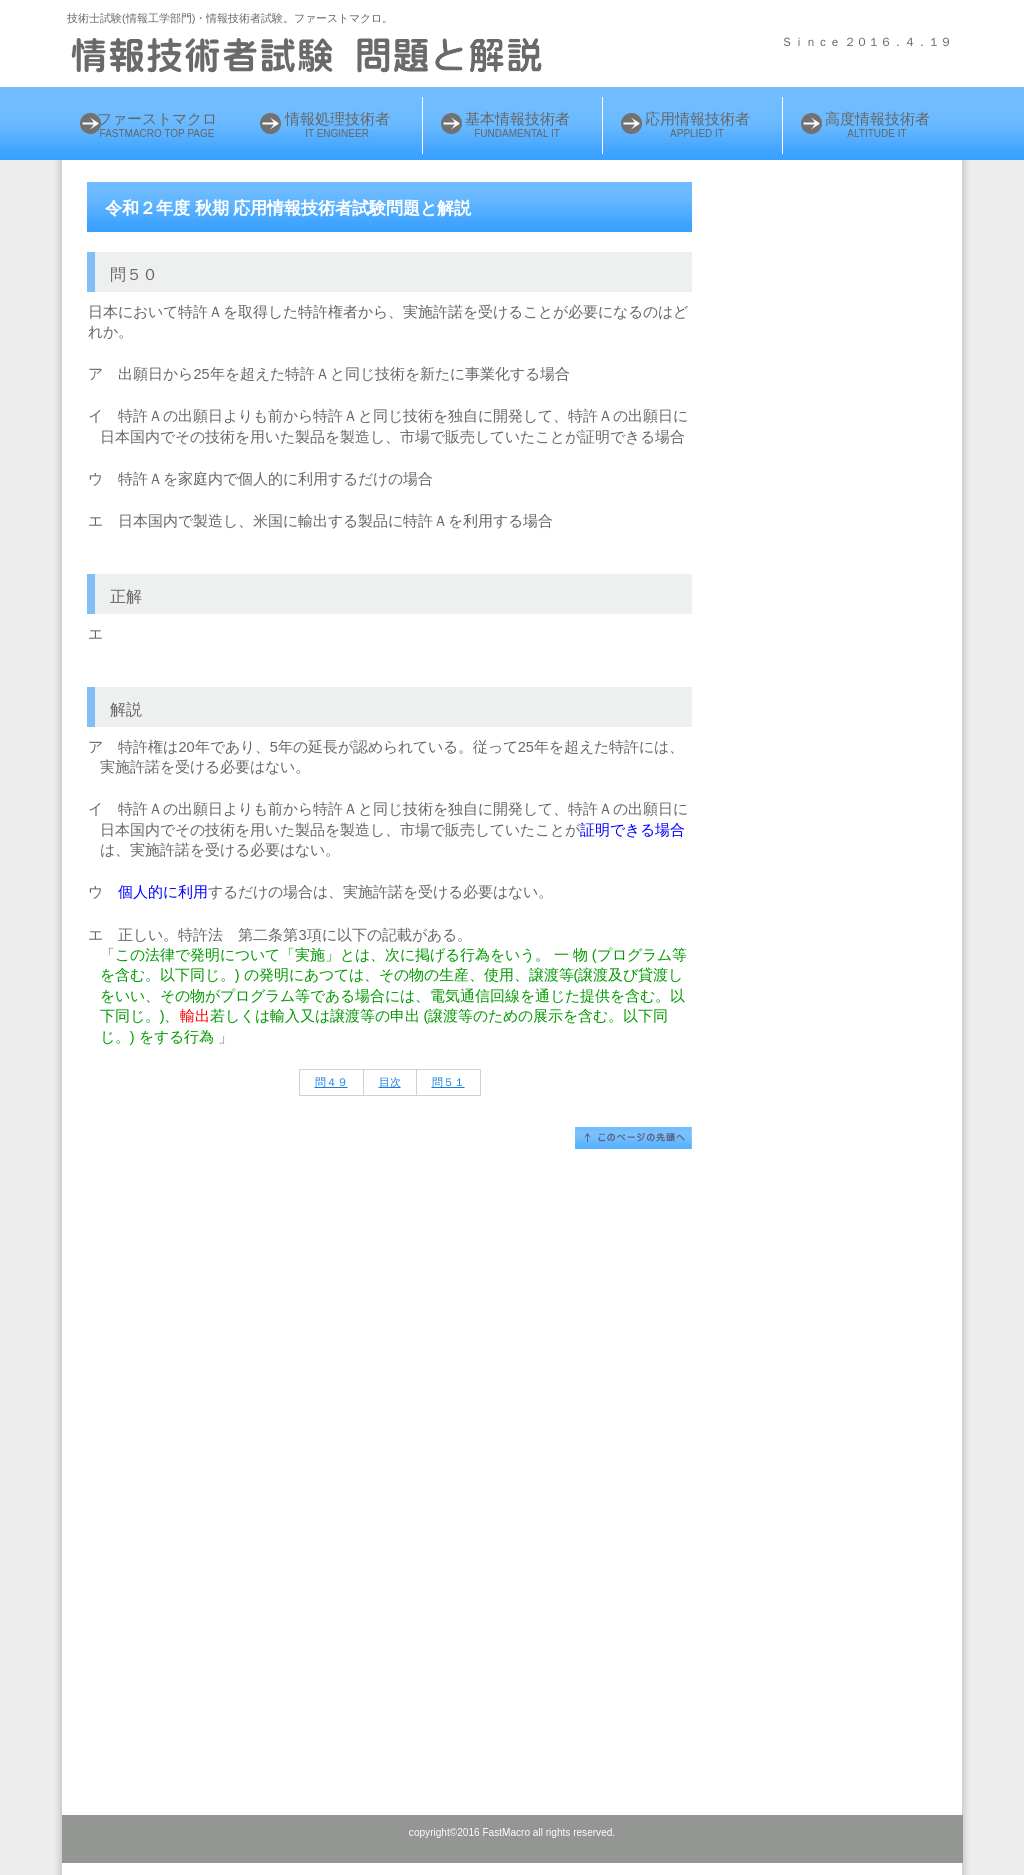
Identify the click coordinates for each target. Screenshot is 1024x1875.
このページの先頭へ (633, 1138)
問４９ (331, 1082)
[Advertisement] (844, 497)
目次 (390, 1082)
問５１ (448, 1082)
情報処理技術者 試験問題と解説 (312, 55)
